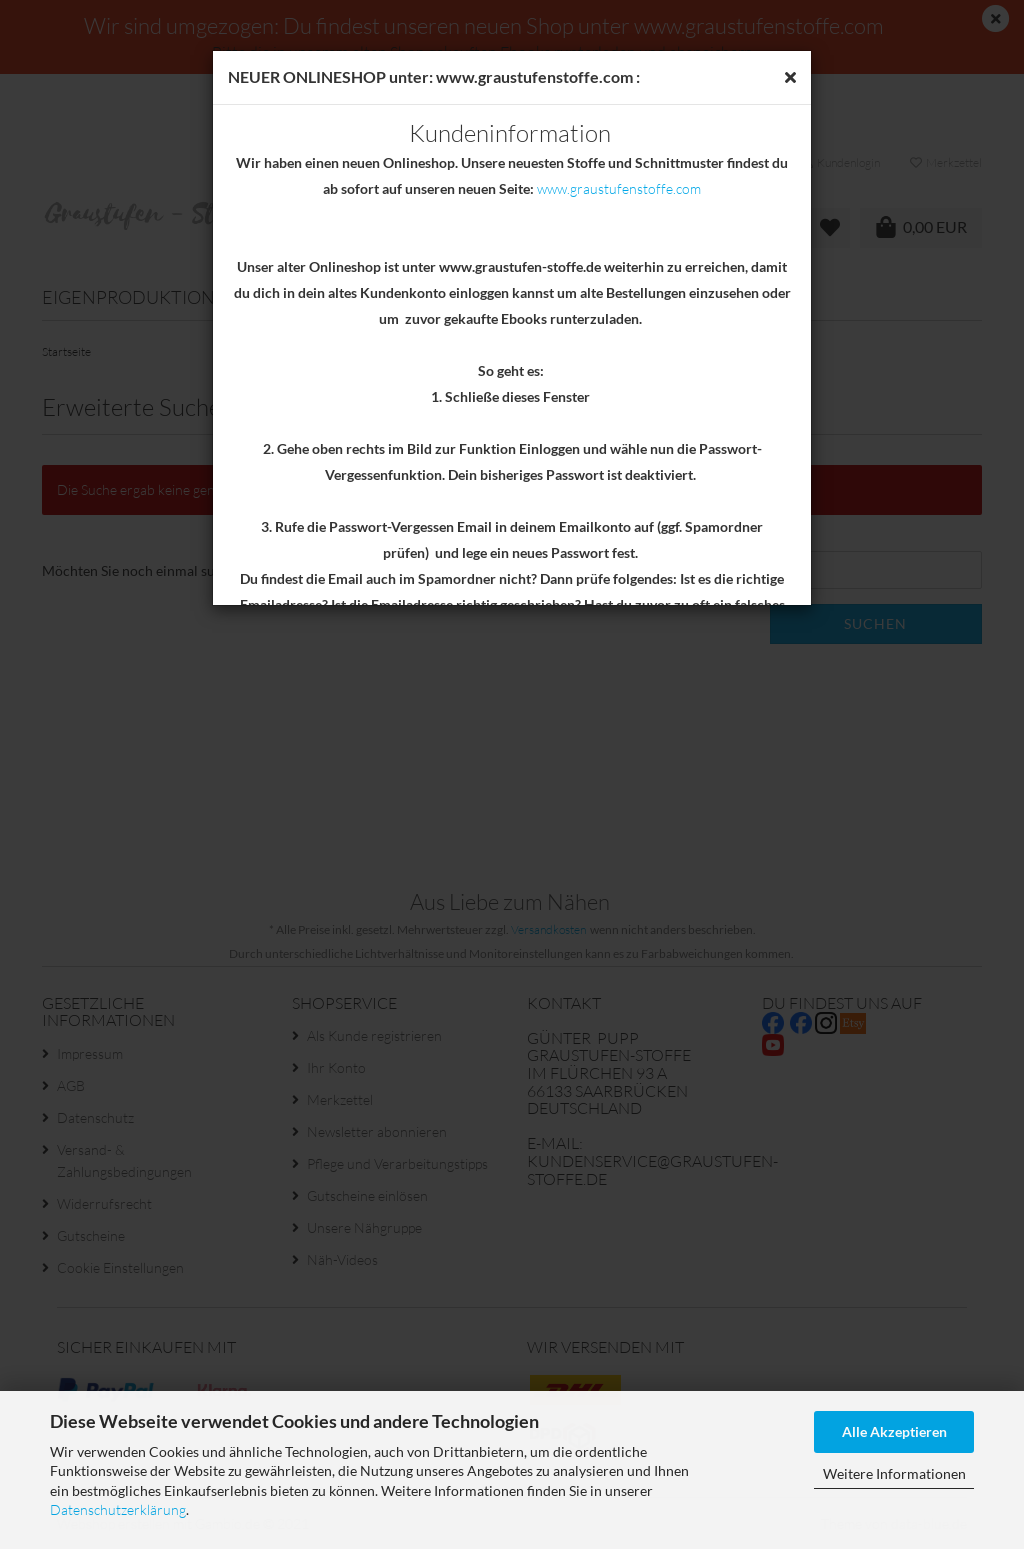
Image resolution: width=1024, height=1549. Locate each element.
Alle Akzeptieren (894, 1431)
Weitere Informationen (894, 1473)
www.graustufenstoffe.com (619, 188)
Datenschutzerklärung (118, 1509)
